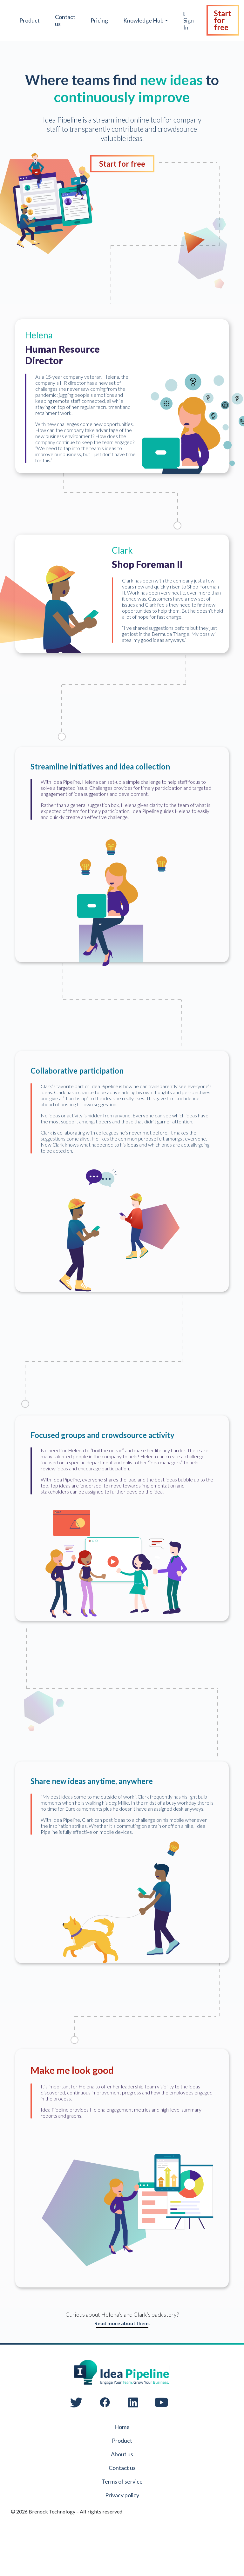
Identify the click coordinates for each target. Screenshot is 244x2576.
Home (122, 2463)
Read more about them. (122, 2360)
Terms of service (122, 2518)
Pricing (100, 20)
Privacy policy (122, 2532)
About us (122, 2491)
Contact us (66, 20)
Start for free (224, 20)
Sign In (190, 21)
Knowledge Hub (144, 20)
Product (30, 20)
